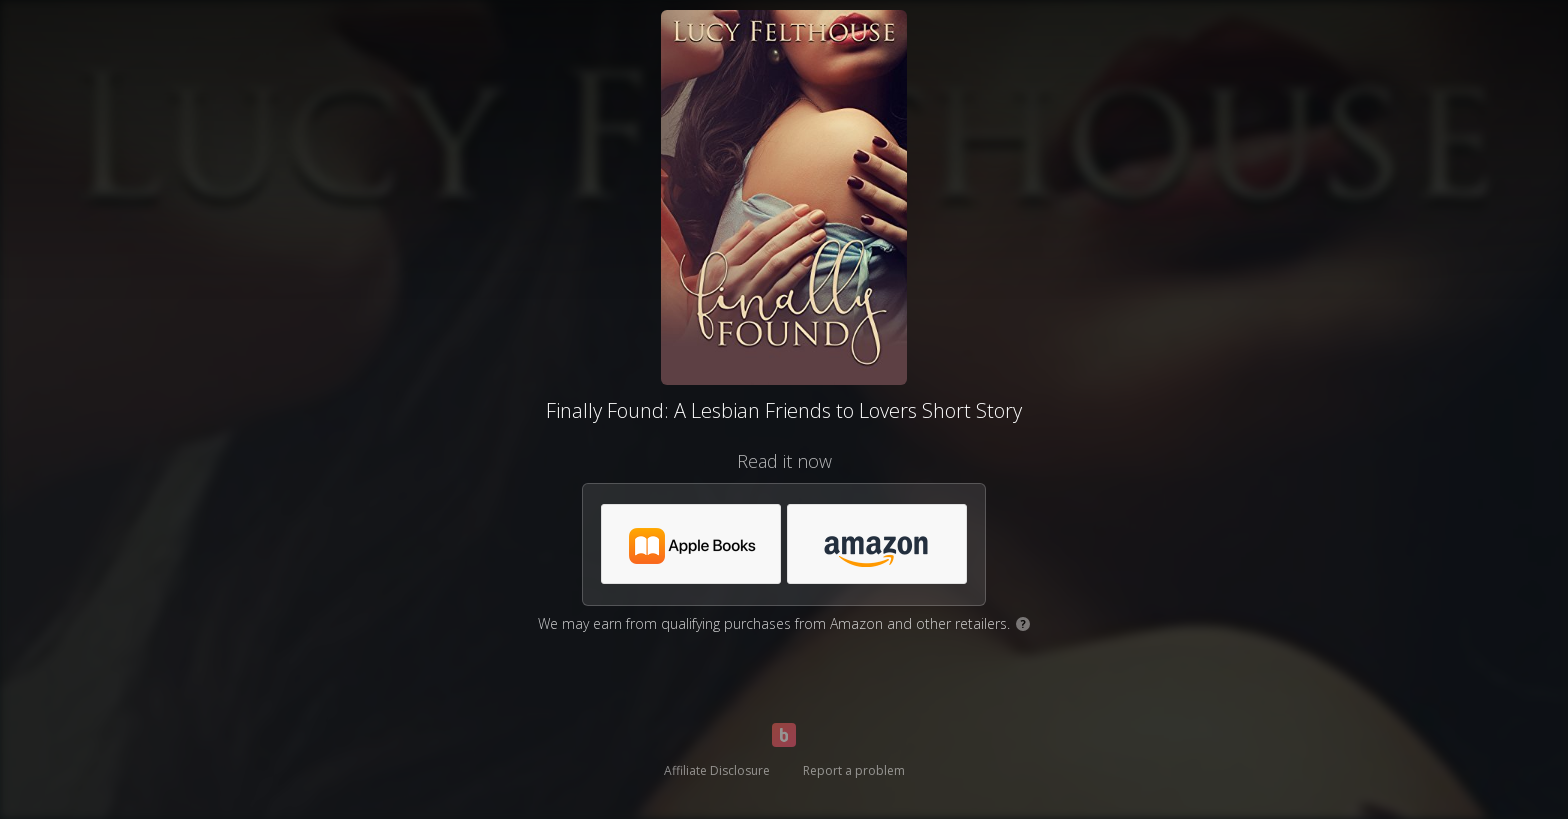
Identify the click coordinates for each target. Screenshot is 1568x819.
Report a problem (854, 770)
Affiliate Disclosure (717, 770)
